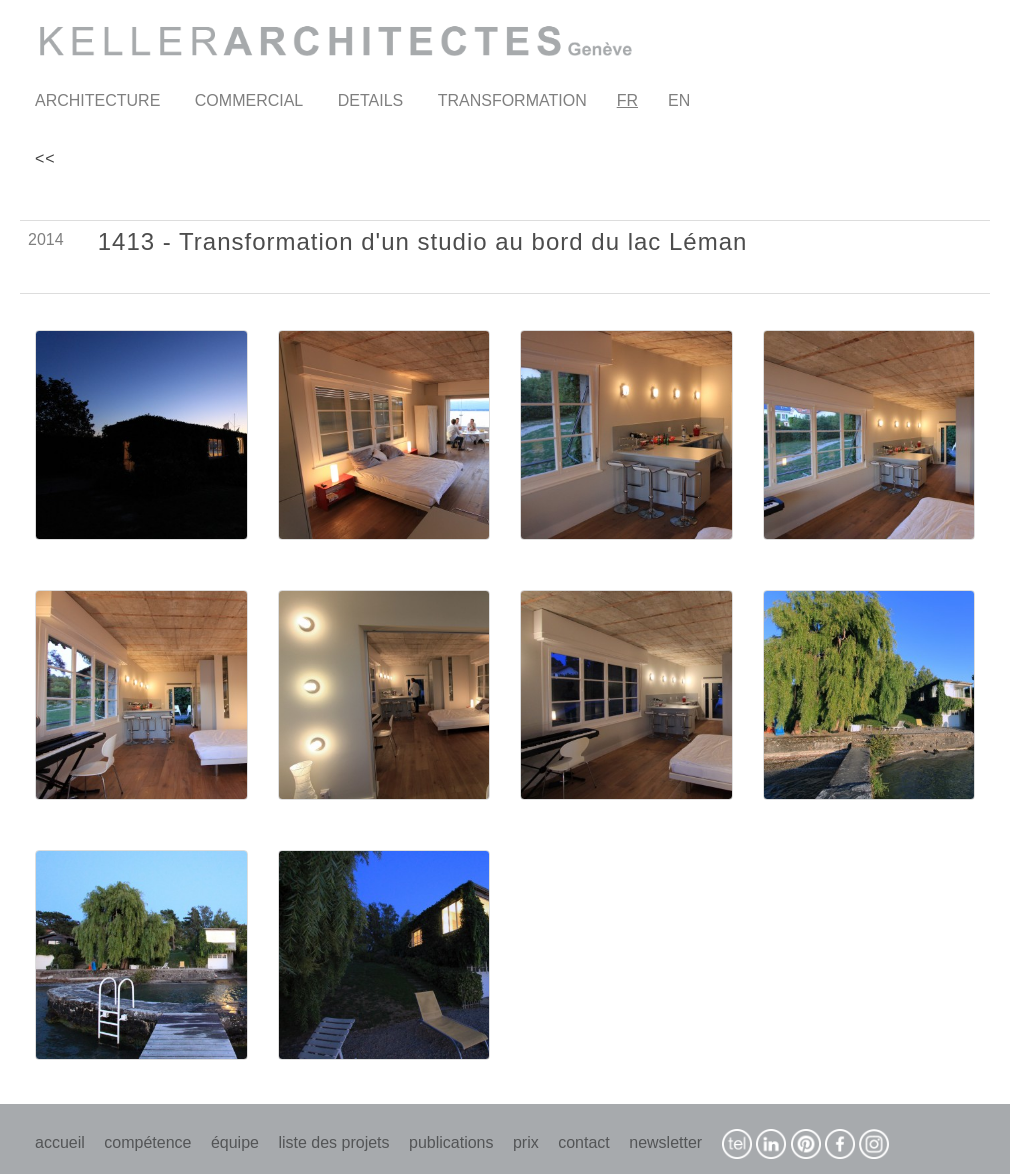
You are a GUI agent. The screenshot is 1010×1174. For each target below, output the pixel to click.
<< (45, 158)
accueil (60, 1142)
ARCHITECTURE (97, 100)
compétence (147, 1142)
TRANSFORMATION (512, 100)
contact (584, 1142)
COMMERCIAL (249, 100)
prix (526, 1142)
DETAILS (371, 100)
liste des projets (333, 1142)
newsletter (665, 1142)
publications (451, 1142)
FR (627, 100)
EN (679, 100)
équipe (235, 1142)
